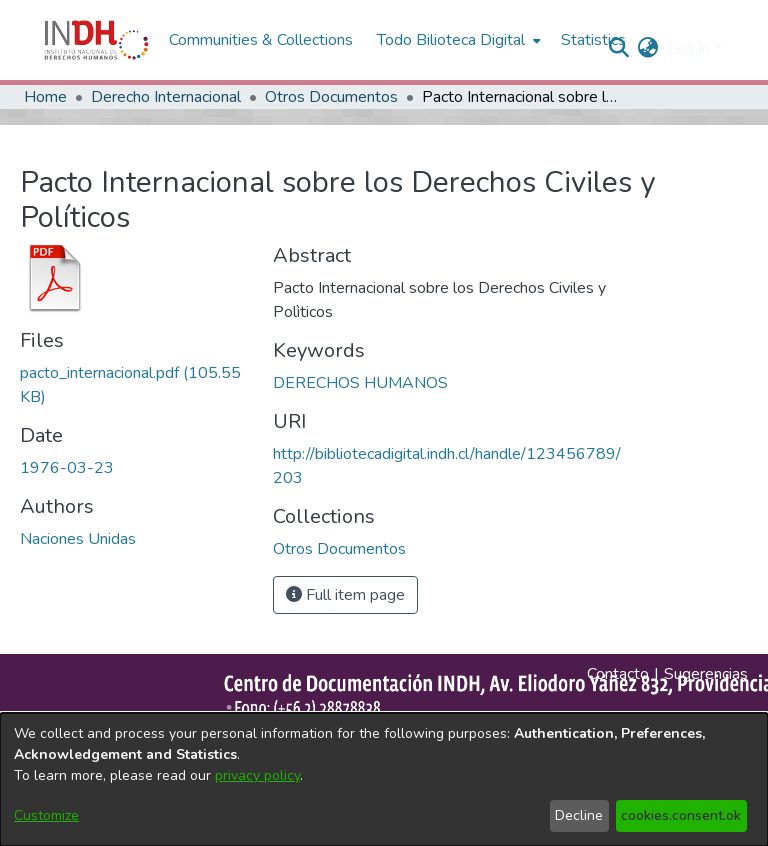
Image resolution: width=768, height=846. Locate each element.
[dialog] (384, 779)
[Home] (96, 40)
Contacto (618, 674)
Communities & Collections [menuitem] (261, 40)
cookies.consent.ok (681, 815)
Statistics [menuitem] (593, 40)
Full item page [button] (345, 595)
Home (45, 97)
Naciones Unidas (78, 539)
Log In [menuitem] (688, 48)
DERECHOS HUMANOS (360, 383)
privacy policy (257, 775)
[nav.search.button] (619, 48)
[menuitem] (648, 48)
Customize (46, 815)
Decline (579, 815)
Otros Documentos (331, 97)
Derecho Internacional (166, 97)
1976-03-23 (67, 468)
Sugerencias (706, 674)
